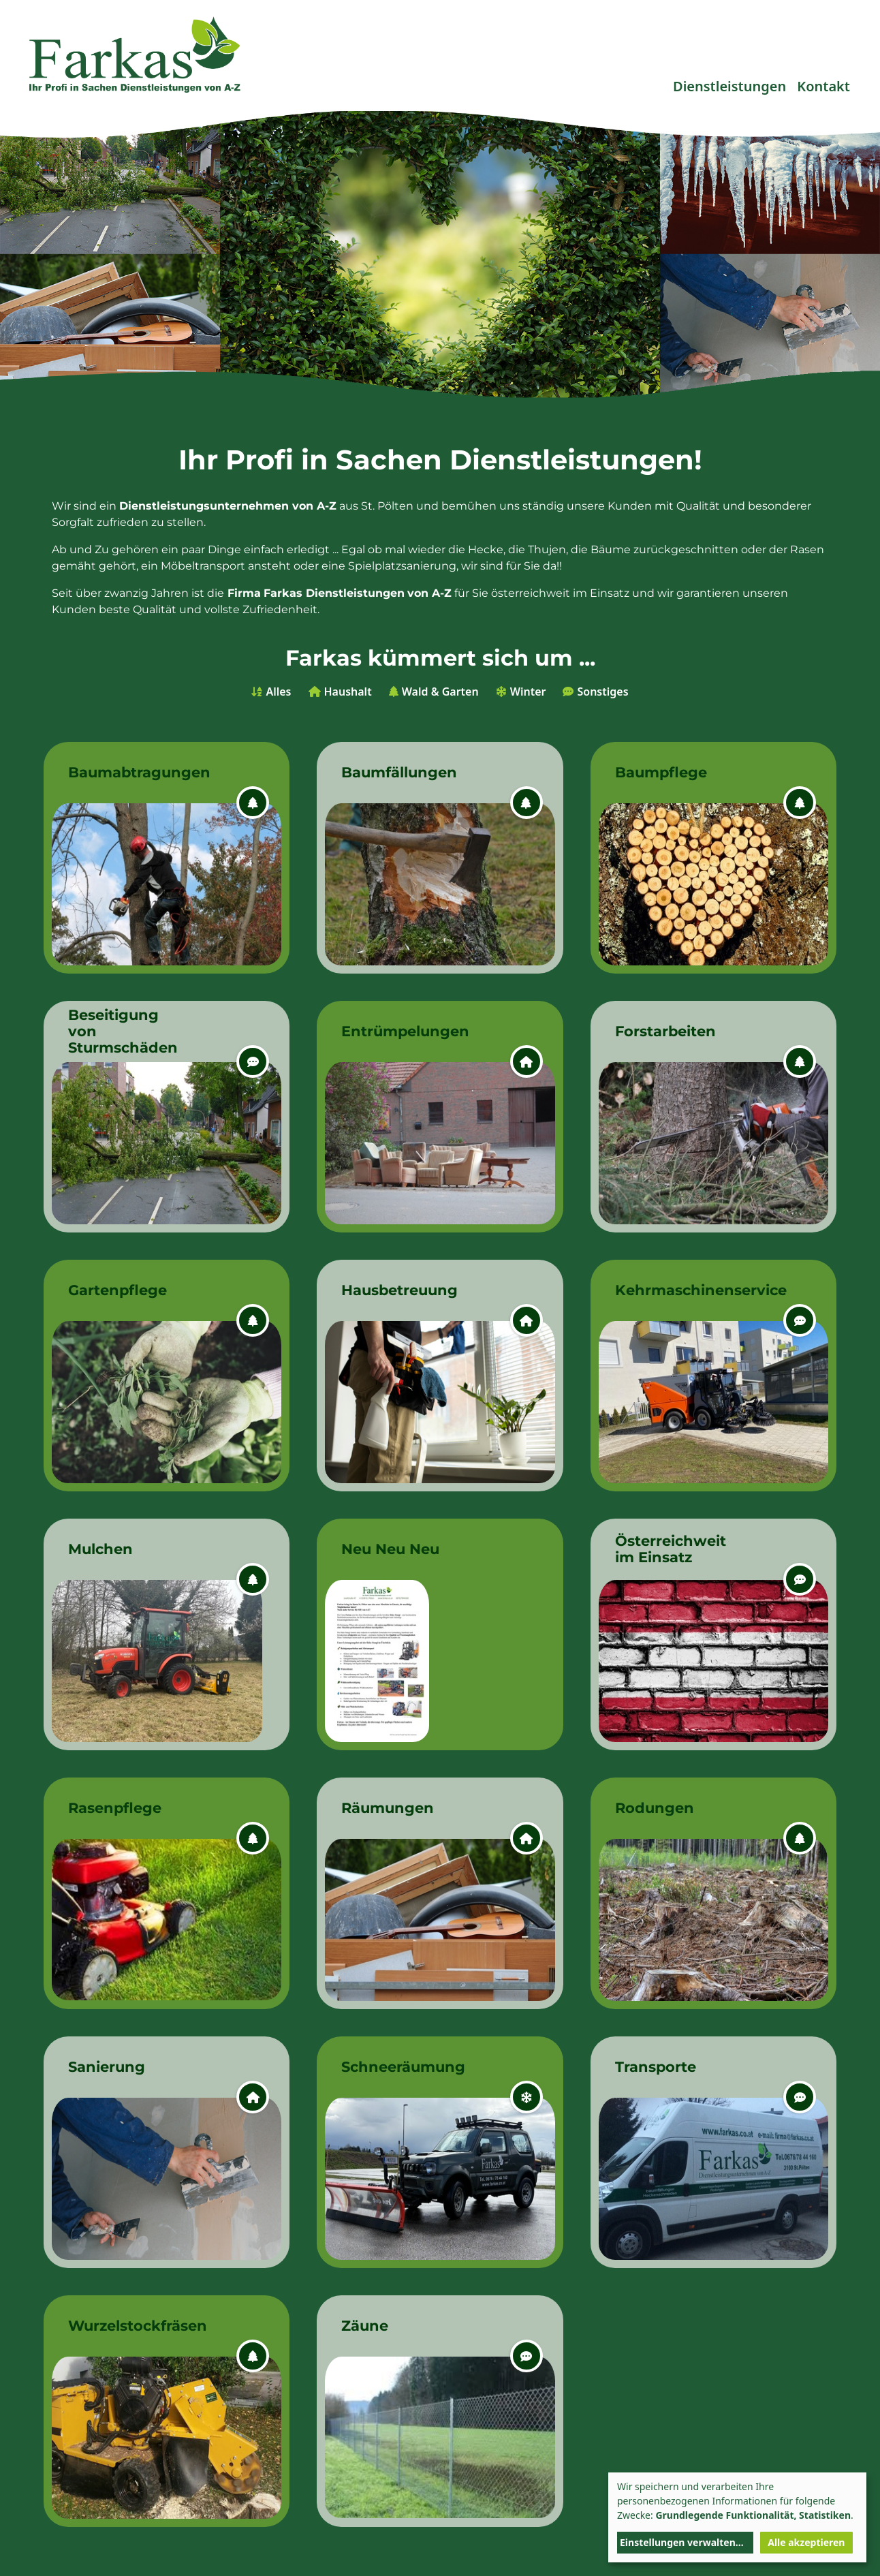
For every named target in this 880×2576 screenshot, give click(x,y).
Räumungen (387, 1807)
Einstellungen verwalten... (682, 2542)
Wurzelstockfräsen (129, 2325)
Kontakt (823, 86)
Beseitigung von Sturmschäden (123, 1031)
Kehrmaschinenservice (676, 1290)
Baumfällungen (399, 772)
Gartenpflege (117, 1290)
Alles (278, 691)
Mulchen (100, 1548)
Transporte (655, 2066)
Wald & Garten (440, 691)
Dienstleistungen (729, 86)
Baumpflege (661, 772)
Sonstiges (602, 691)
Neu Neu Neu (390, 1548)
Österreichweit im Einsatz (670, 1549)
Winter (528, 691)
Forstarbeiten (665, 1031)
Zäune (364, 2325)
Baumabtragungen (129, 772)
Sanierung (106, 2066)
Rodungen (654, 1807)
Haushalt (348, 691)
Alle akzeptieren (806, 2542)
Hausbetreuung (399, 1290)
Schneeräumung (403, 2066)
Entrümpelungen (403, 1031)
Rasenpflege (114, 1807)
